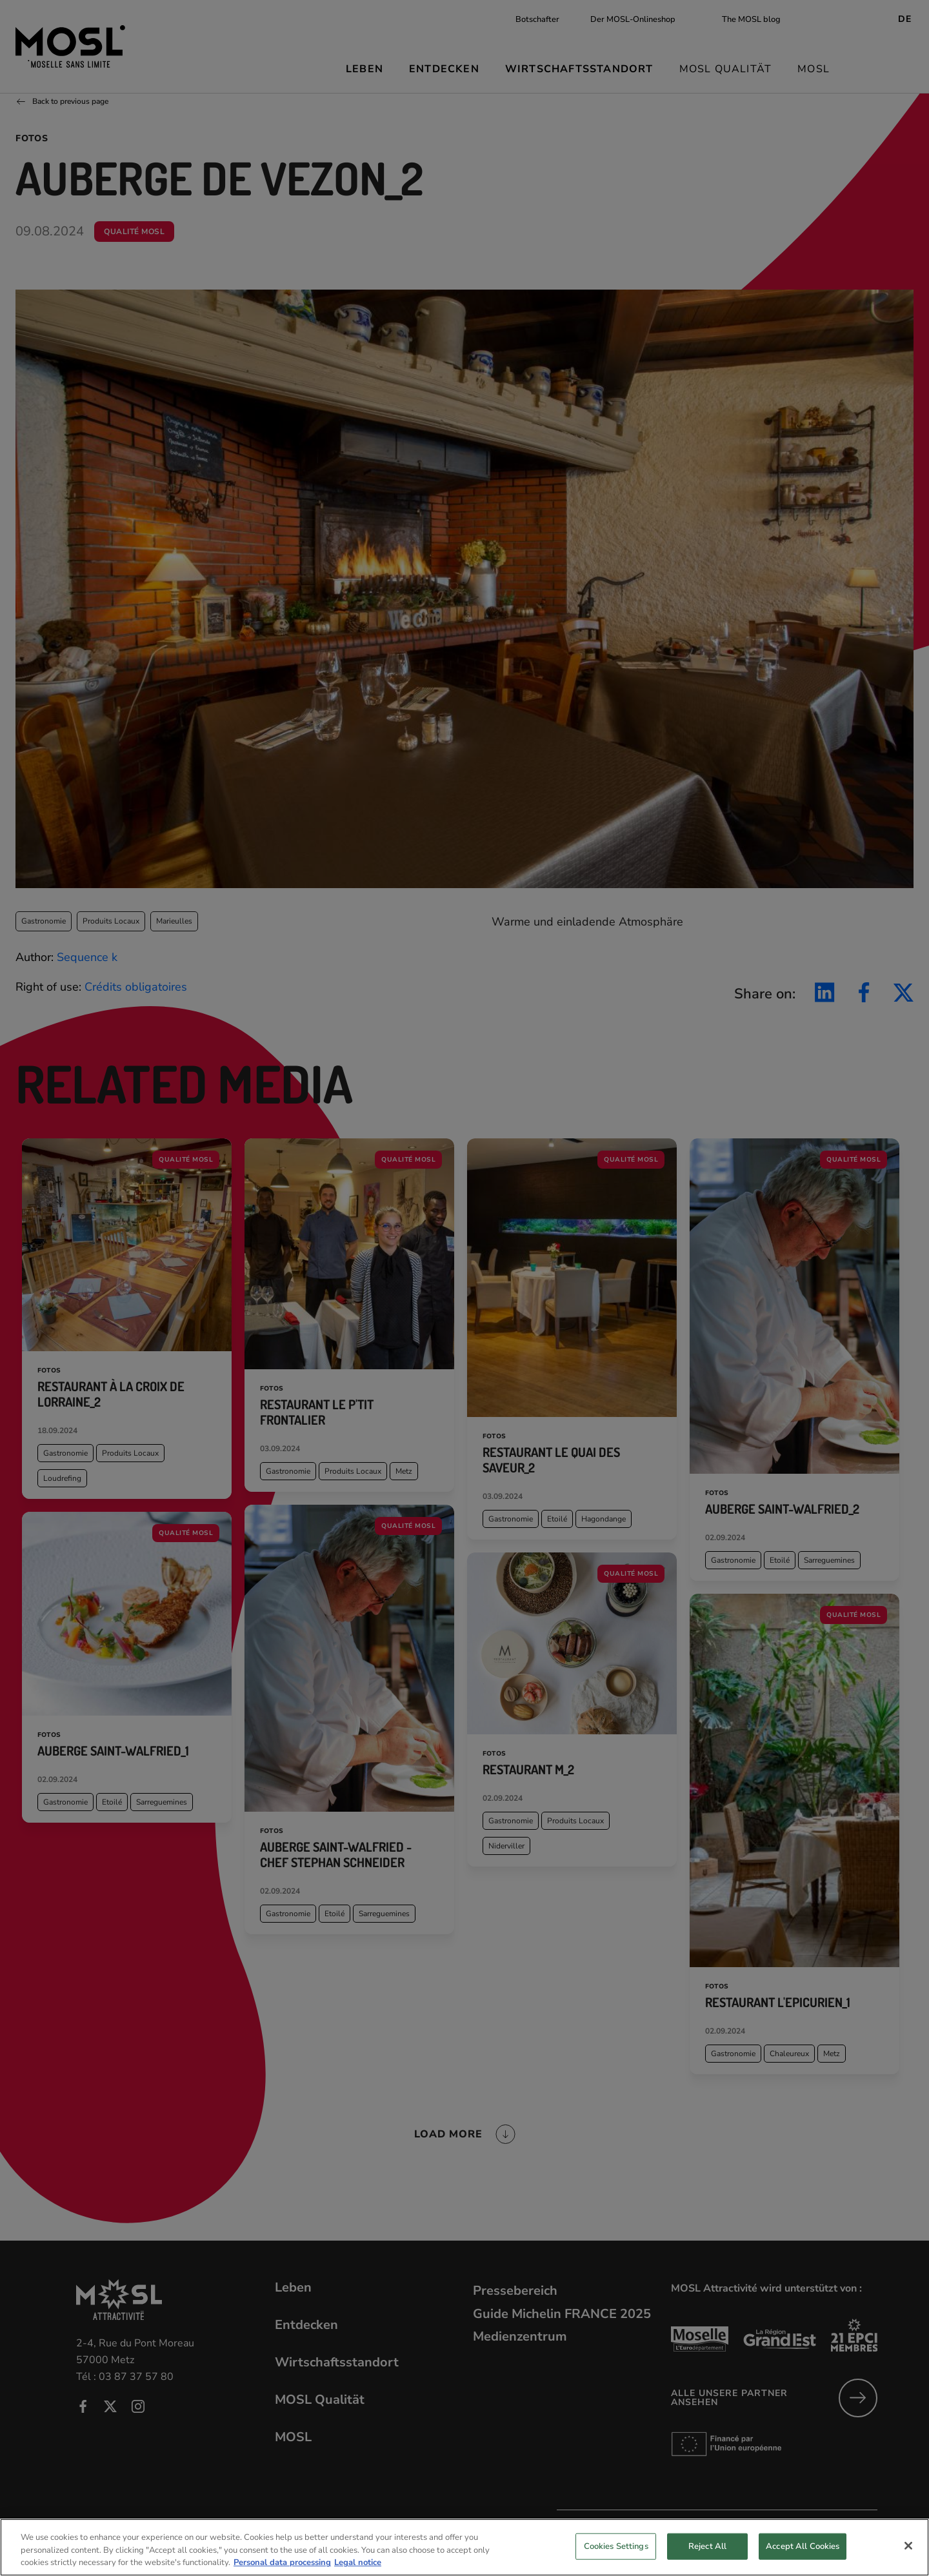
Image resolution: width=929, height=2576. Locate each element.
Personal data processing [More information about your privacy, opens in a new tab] (282, 2562)
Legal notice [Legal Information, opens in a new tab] (357, 2562)
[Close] (908, 2545)
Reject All (707, 2545)
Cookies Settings (616, 2545)
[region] (464, 2547)
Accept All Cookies (802, 2545)
